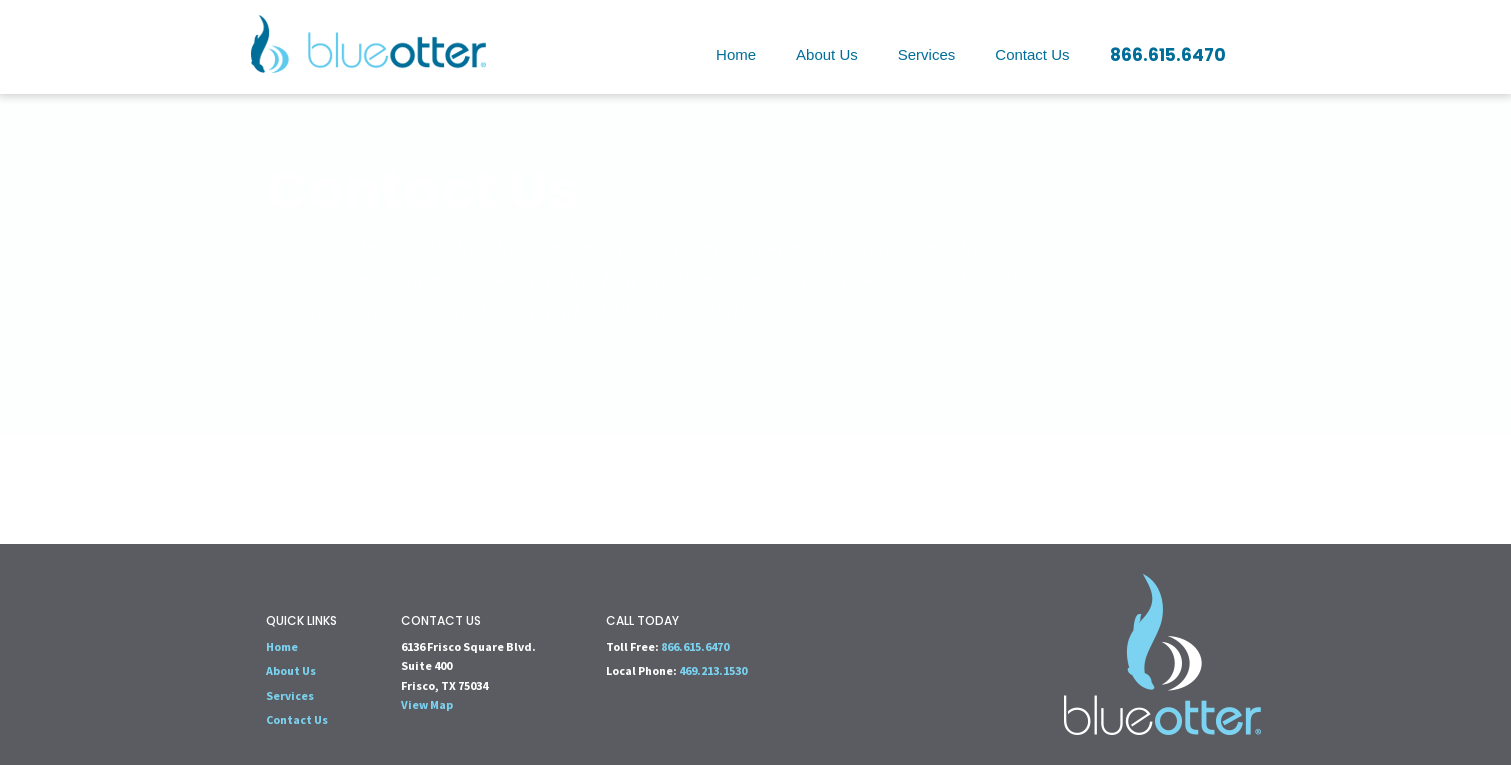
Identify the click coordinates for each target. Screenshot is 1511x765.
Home (736, 54)
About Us (827, 54)
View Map (427, 704)
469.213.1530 (713, 670)
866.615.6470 (1168, 55)
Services (927, 54)
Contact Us (1032, 54)
